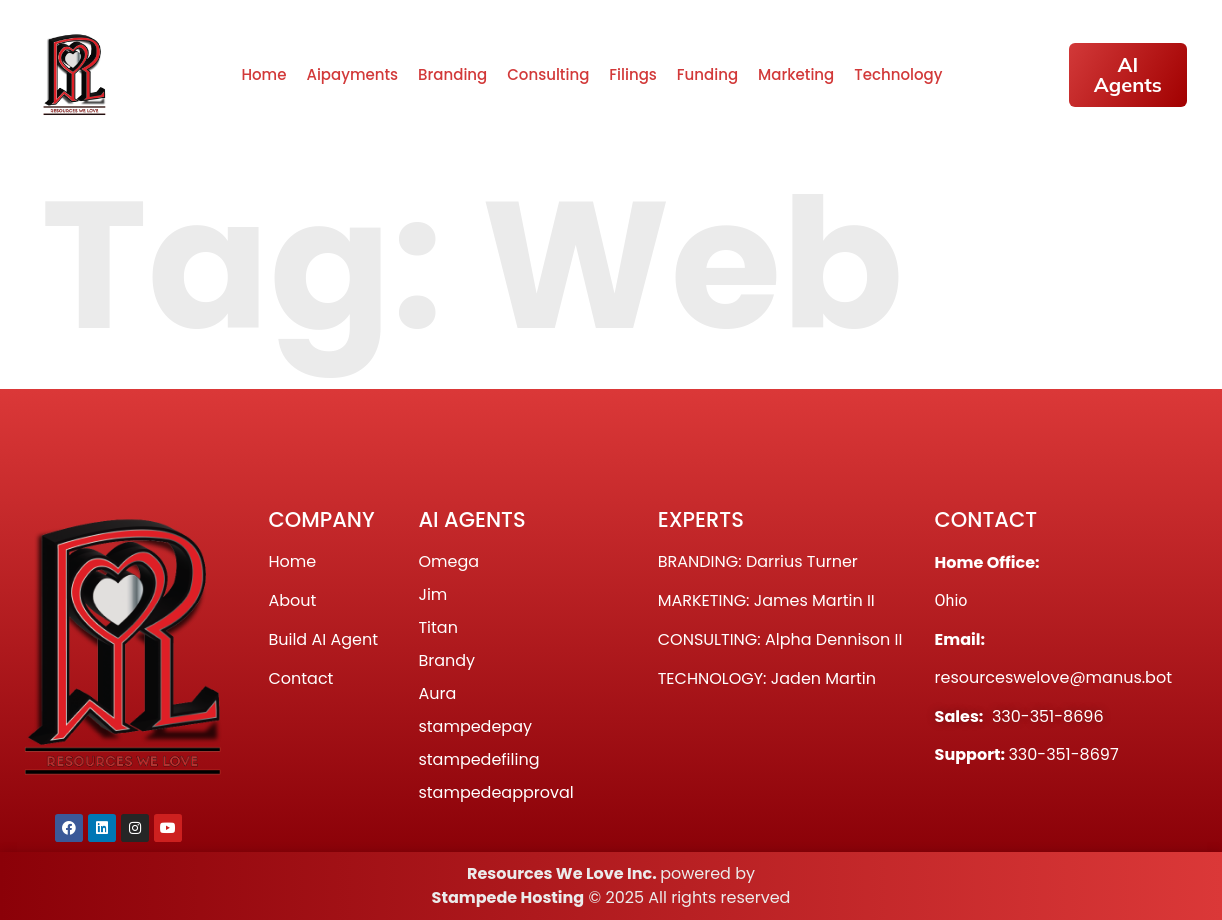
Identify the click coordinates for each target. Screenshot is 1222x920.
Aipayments (352, 74)
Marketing (796, 74)
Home (263, 74)
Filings (633, 74)
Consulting (548, 74)
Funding (707, 74)
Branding (452, 74)
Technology (898, 74)
